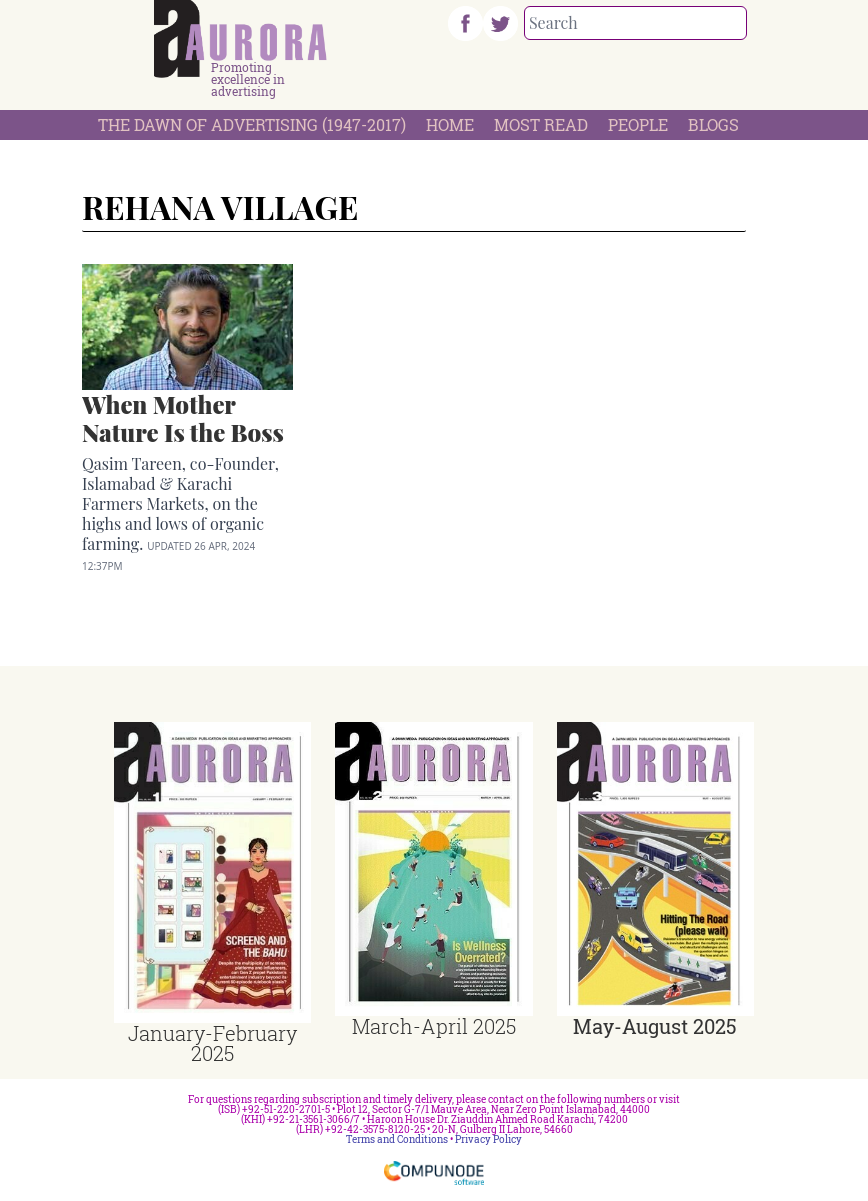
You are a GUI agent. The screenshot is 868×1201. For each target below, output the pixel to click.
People (638, 124)
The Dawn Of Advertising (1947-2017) (252, 124)
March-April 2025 (434, 1026)
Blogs (713, 124)
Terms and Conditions (397, 1139)
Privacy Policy (488, 1139)
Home (450, 124)
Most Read (541, 124)
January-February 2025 (212, 1043)
